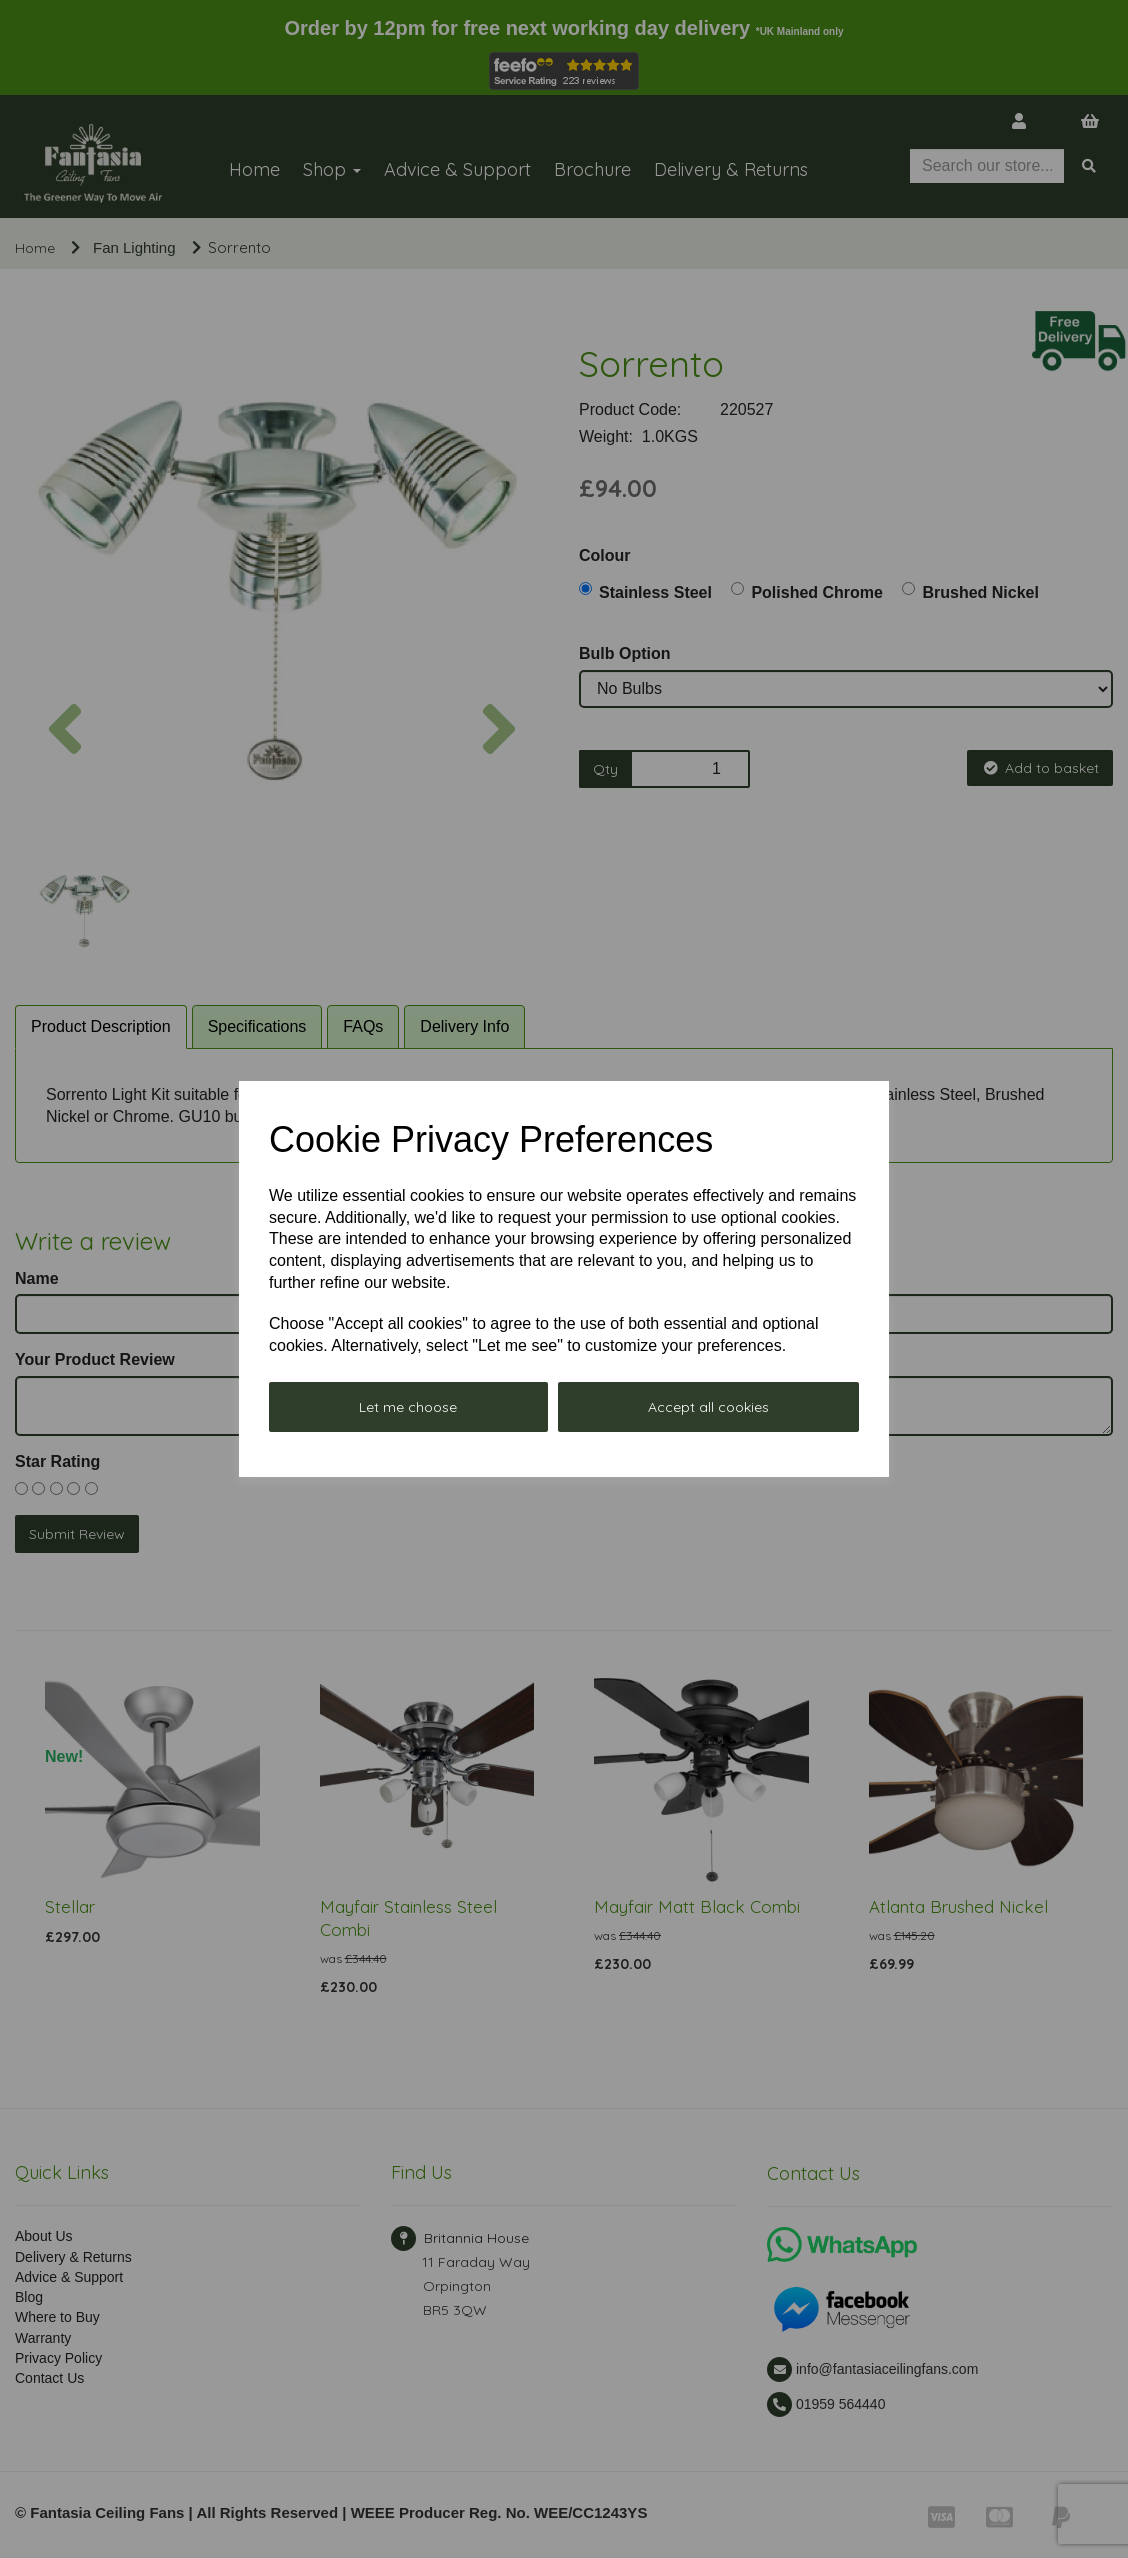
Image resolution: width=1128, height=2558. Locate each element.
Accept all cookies (708, 1407)
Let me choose (408, 1407)
